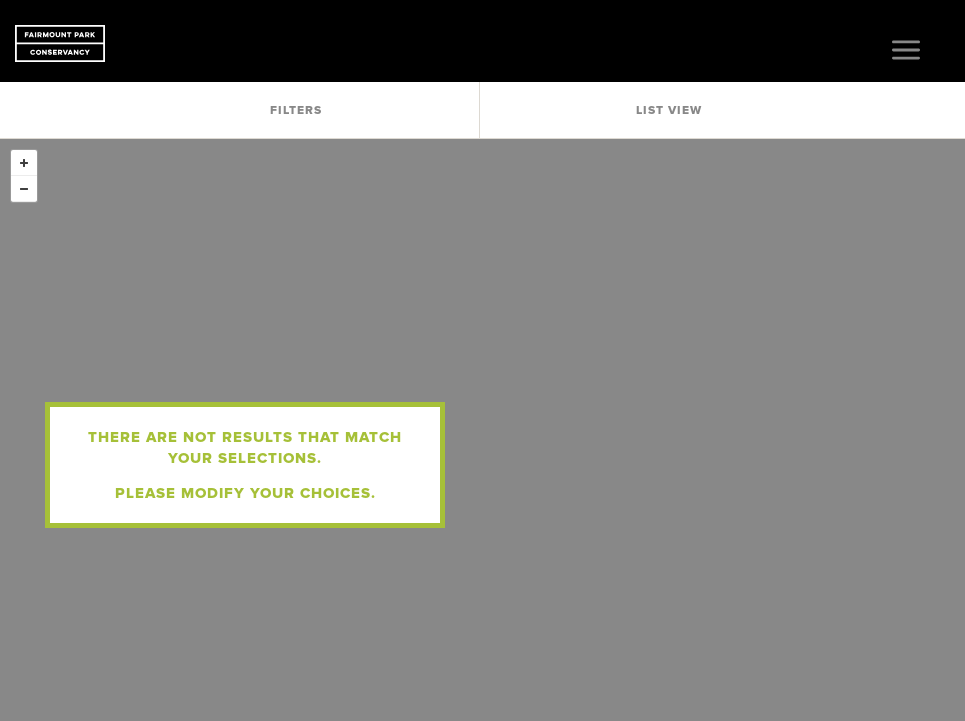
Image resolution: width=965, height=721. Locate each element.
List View (669, 110)
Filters (296, 110)
